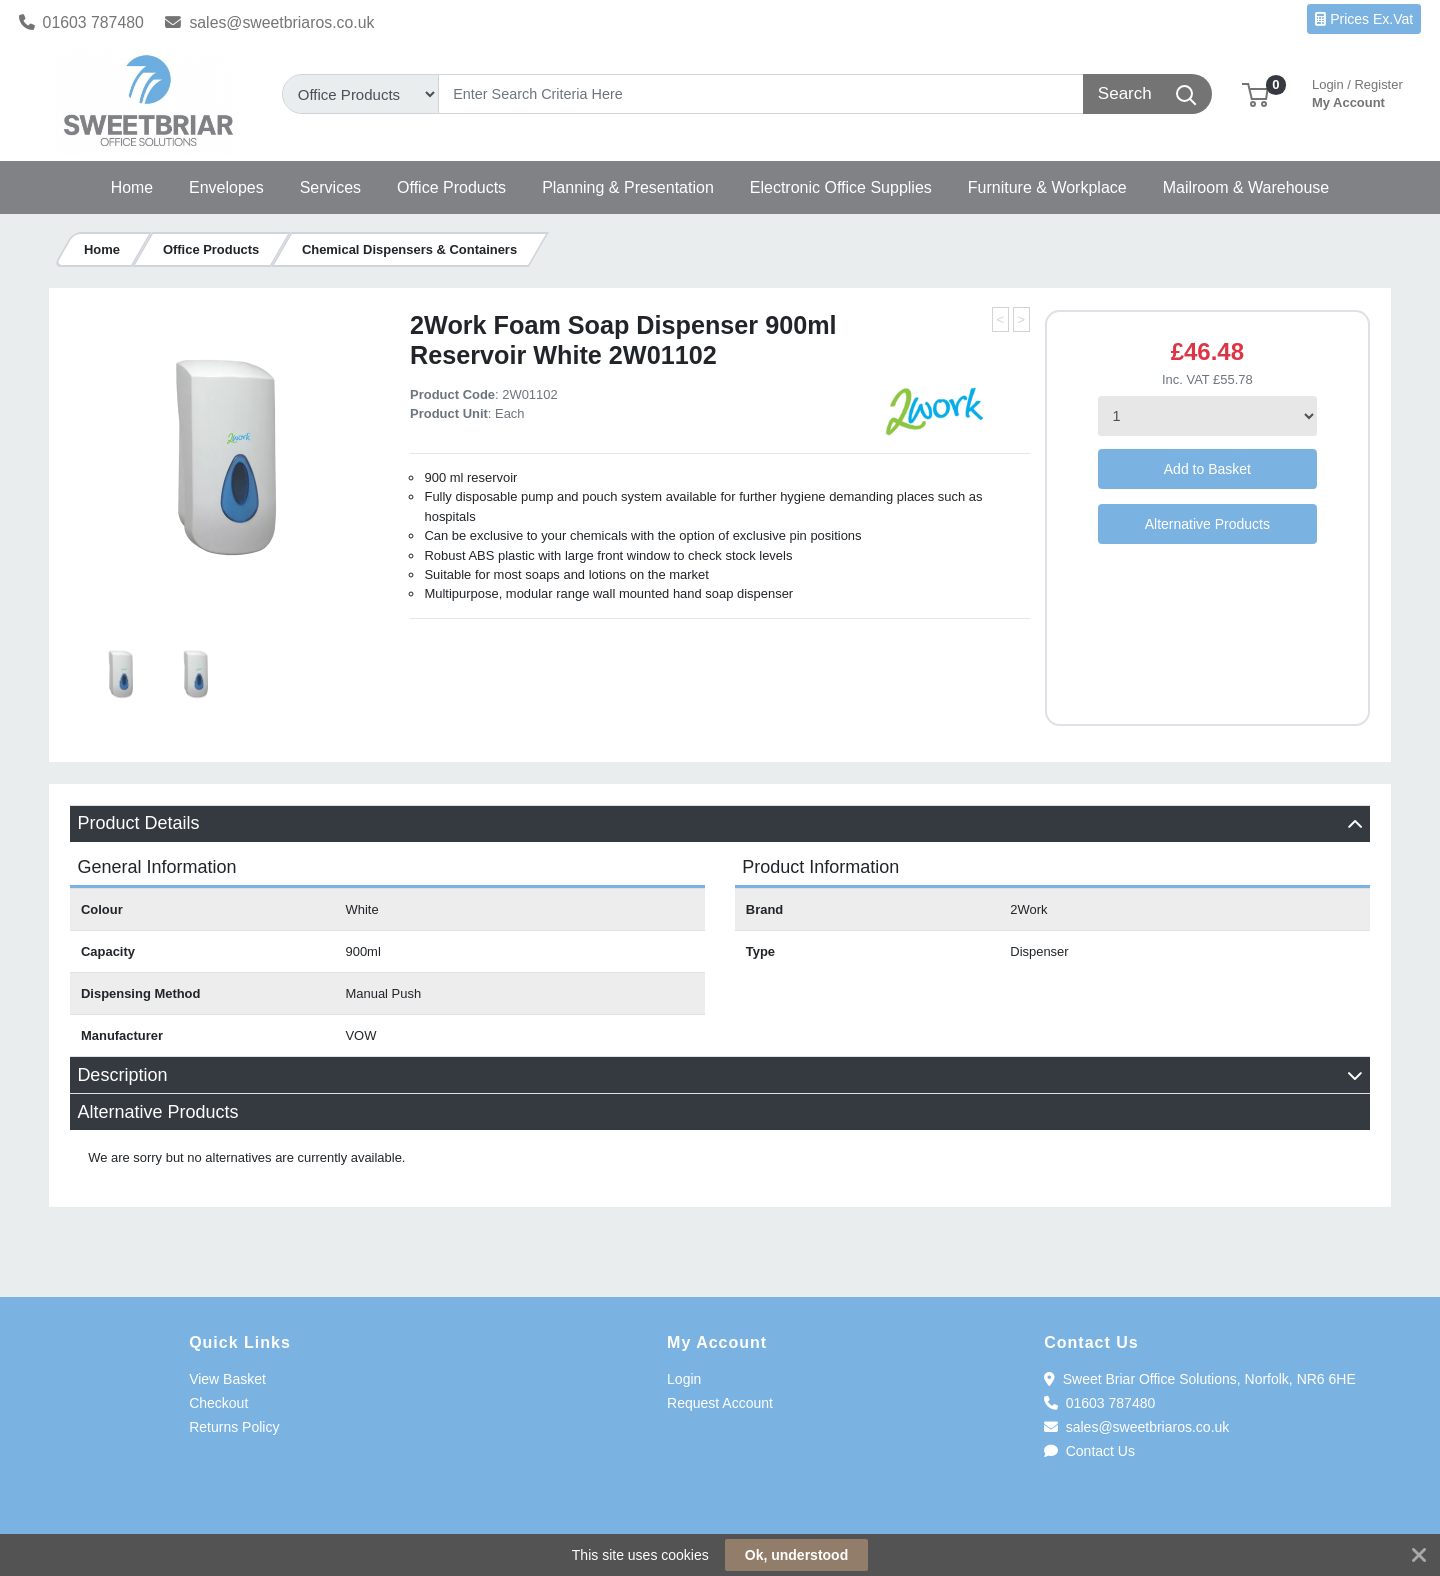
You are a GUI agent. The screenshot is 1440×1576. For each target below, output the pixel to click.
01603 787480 (81, 22)
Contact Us (1089, 1451)
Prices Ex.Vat (1364, 19)
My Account (1357, 91)
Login (684, 1379)
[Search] (761, 94)
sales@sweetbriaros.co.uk (269, 22)
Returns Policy (234, 1427)
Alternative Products (1207, 524)
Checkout (218, 1403)
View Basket (227, 1379)
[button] (1255, 93)
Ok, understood (796, 1555)
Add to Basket (1207, 469)
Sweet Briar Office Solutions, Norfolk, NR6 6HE (1200, 1379)
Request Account (720, 1403)
